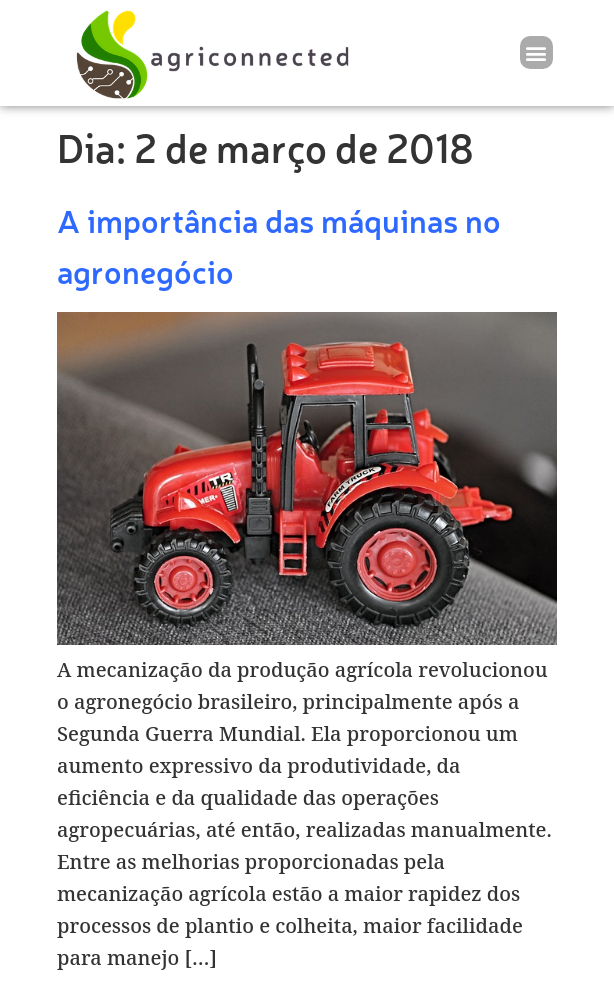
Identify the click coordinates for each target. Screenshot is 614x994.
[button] (536, 52)
